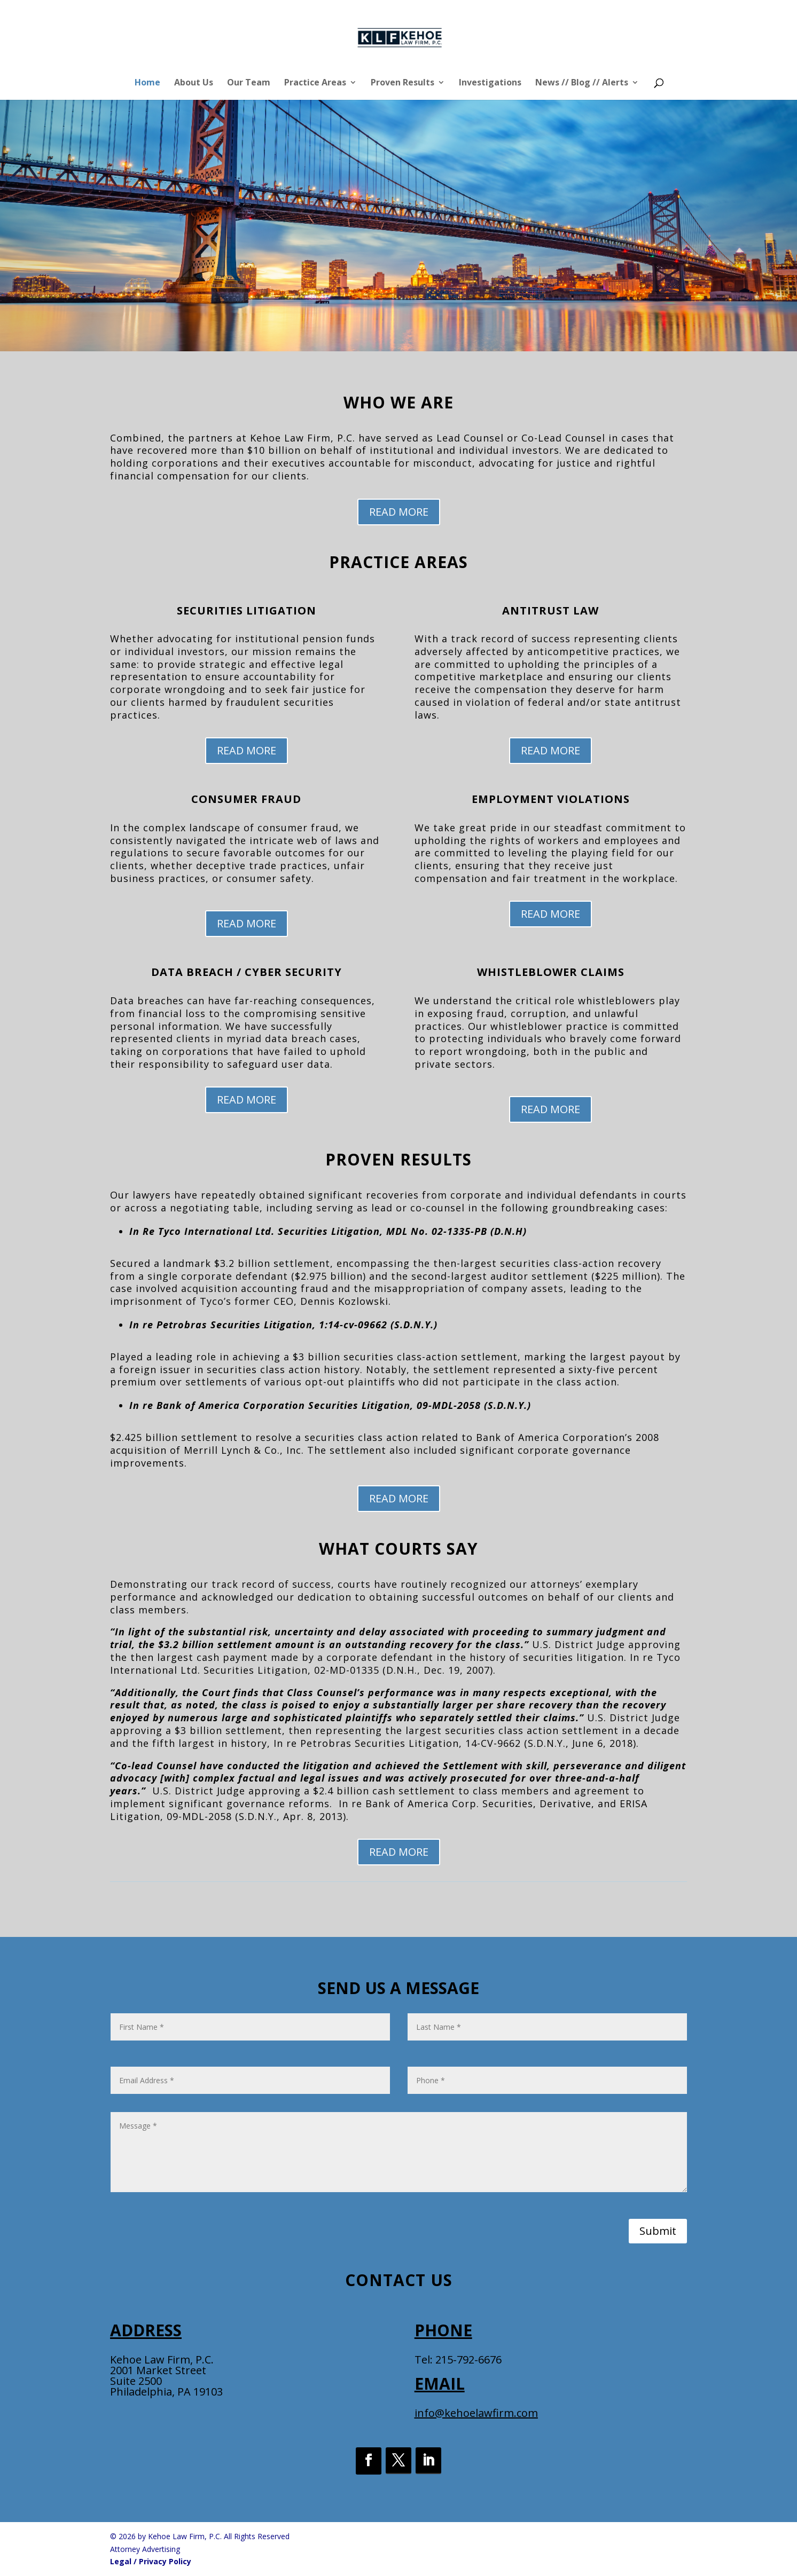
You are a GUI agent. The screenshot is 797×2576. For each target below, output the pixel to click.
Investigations (490, 83)
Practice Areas (315, 83)
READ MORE (398, 512)
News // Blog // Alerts (581, 83)
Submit (657, 2231)
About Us (193, 83)
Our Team (248, 83)
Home (147, 83)
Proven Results (402, 83)
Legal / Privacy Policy (150, 2561)
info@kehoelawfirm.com (476, 2413)
